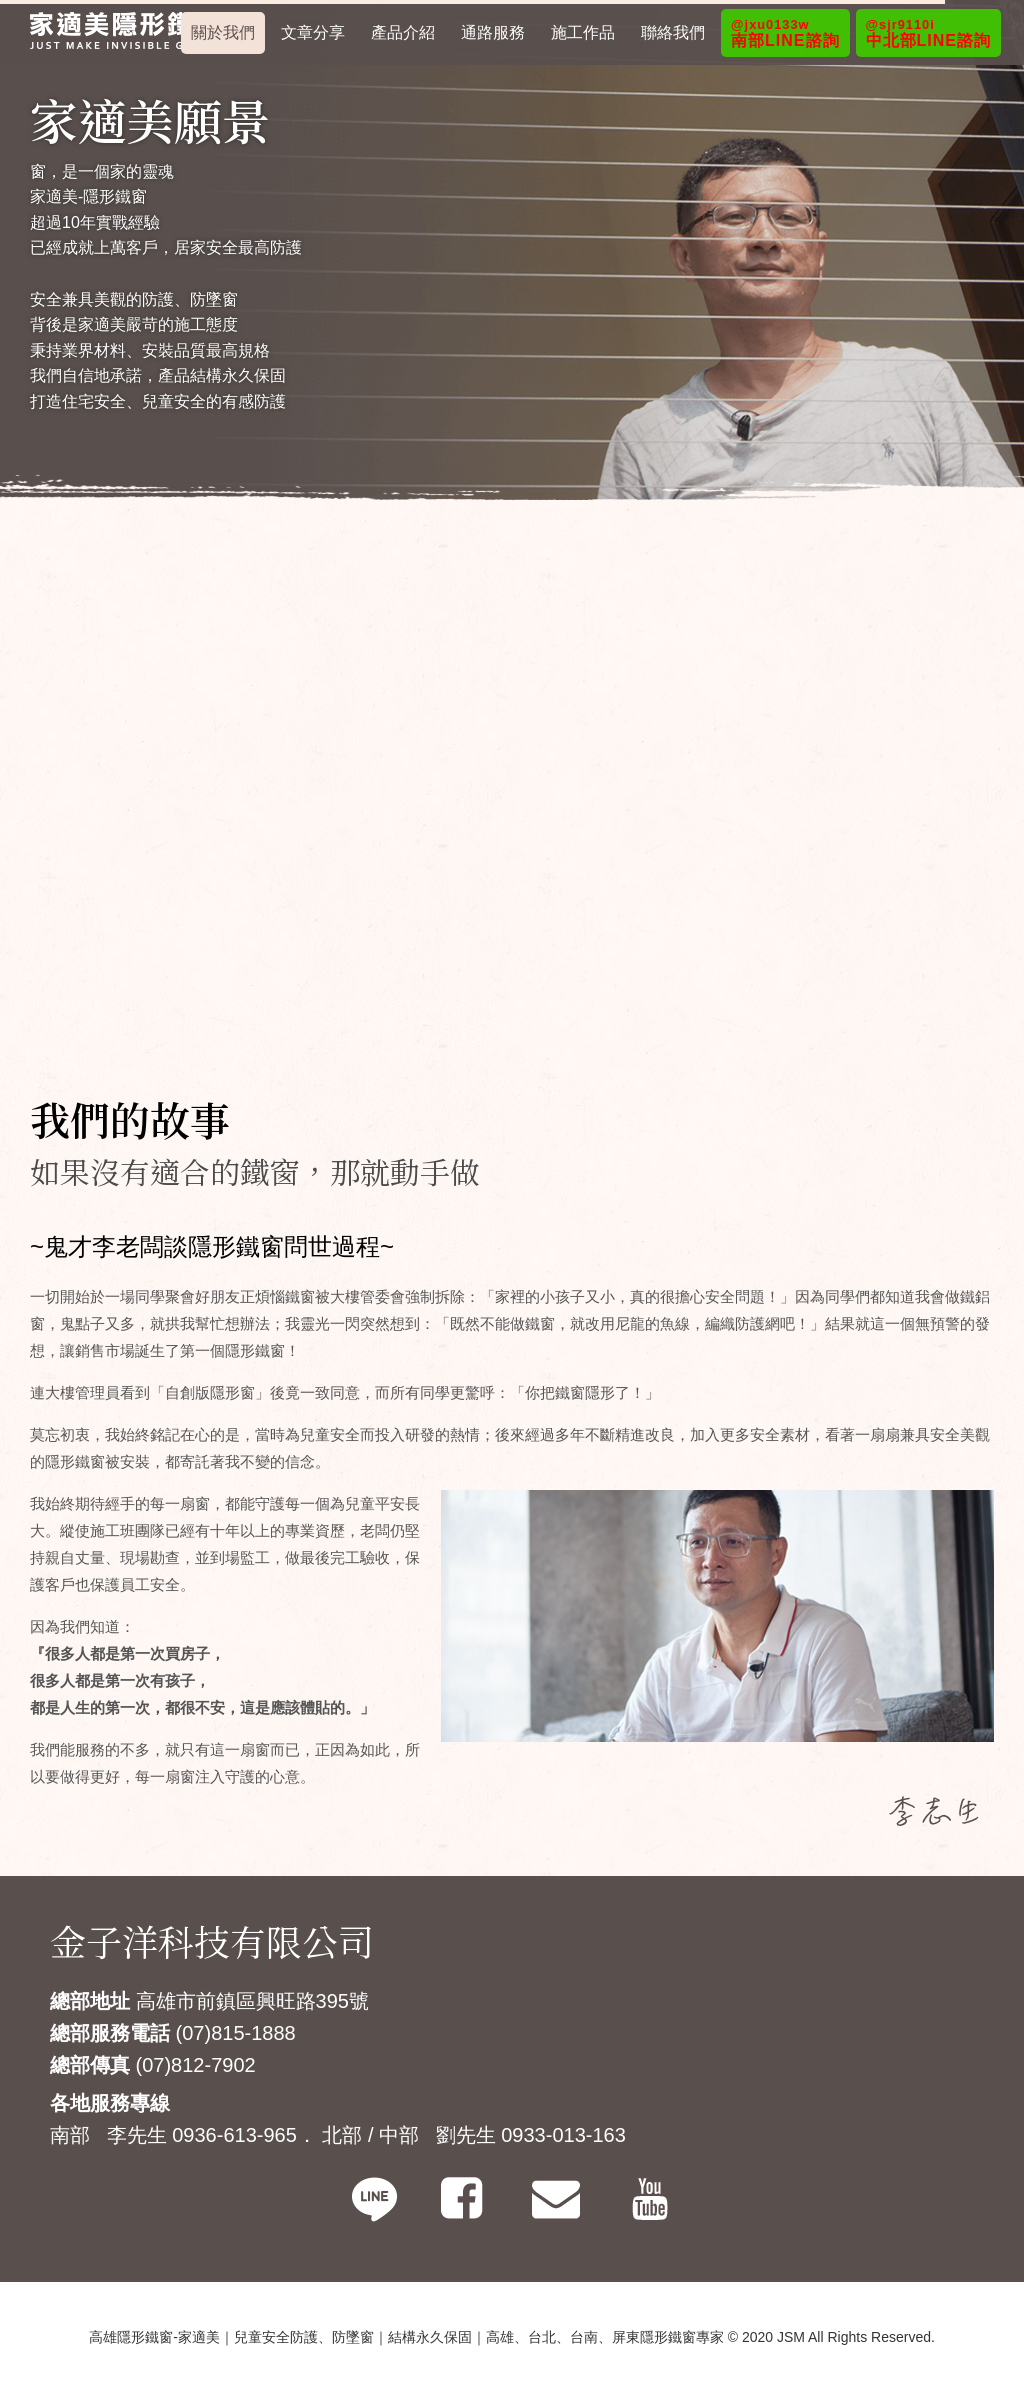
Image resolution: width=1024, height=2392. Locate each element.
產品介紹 (403, 32)
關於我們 (223, 32)
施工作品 (583, 32)
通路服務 (493, 32)
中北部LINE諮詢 (928, 33)
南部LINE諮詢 (785, 33)
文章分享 (313, 32)
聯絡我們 (673, 32)
